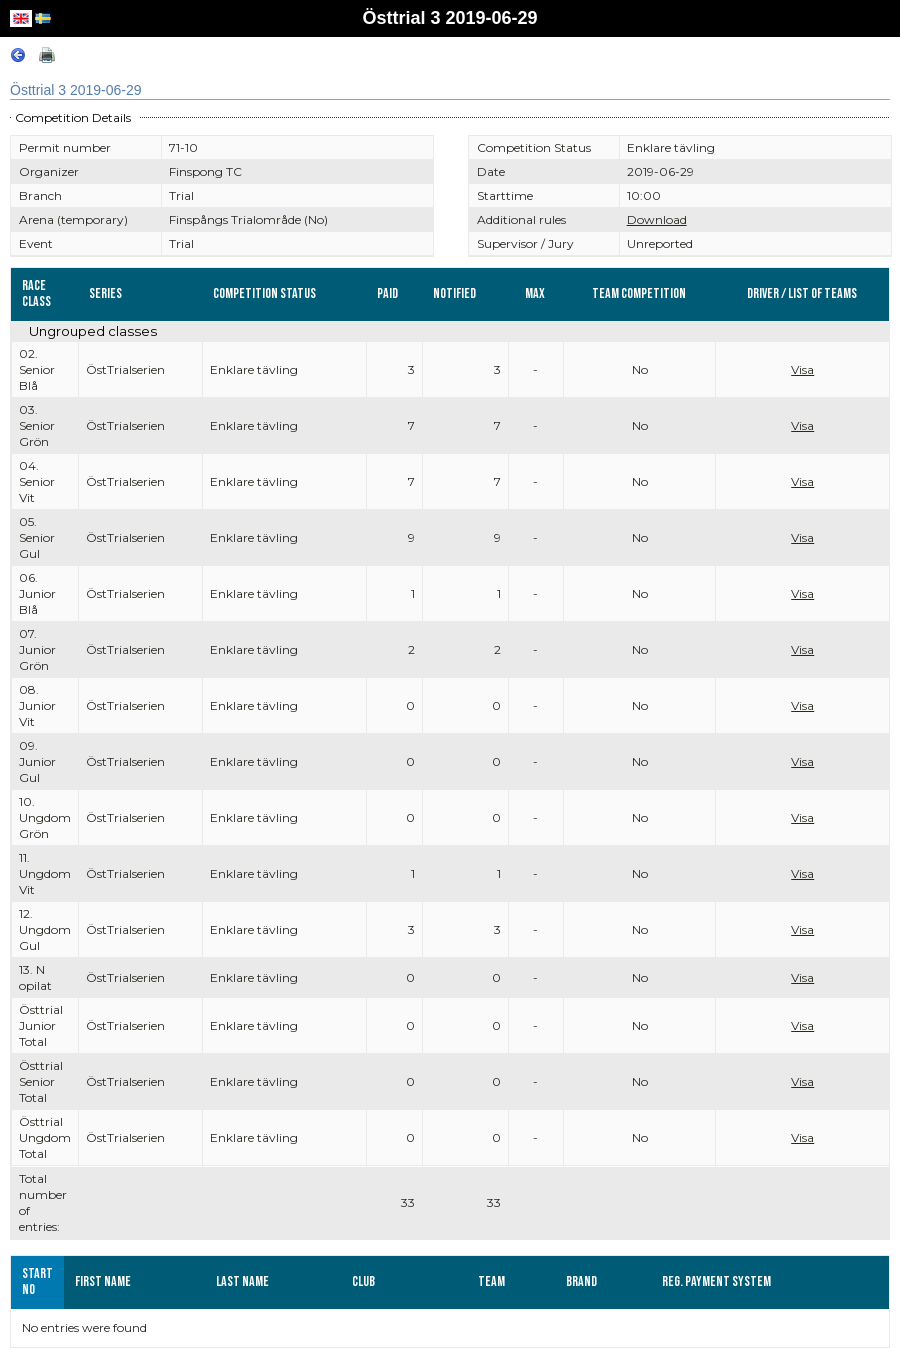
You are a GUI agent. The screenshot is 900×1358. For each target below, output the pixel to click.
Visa (802, 369)
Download (657, 219)
